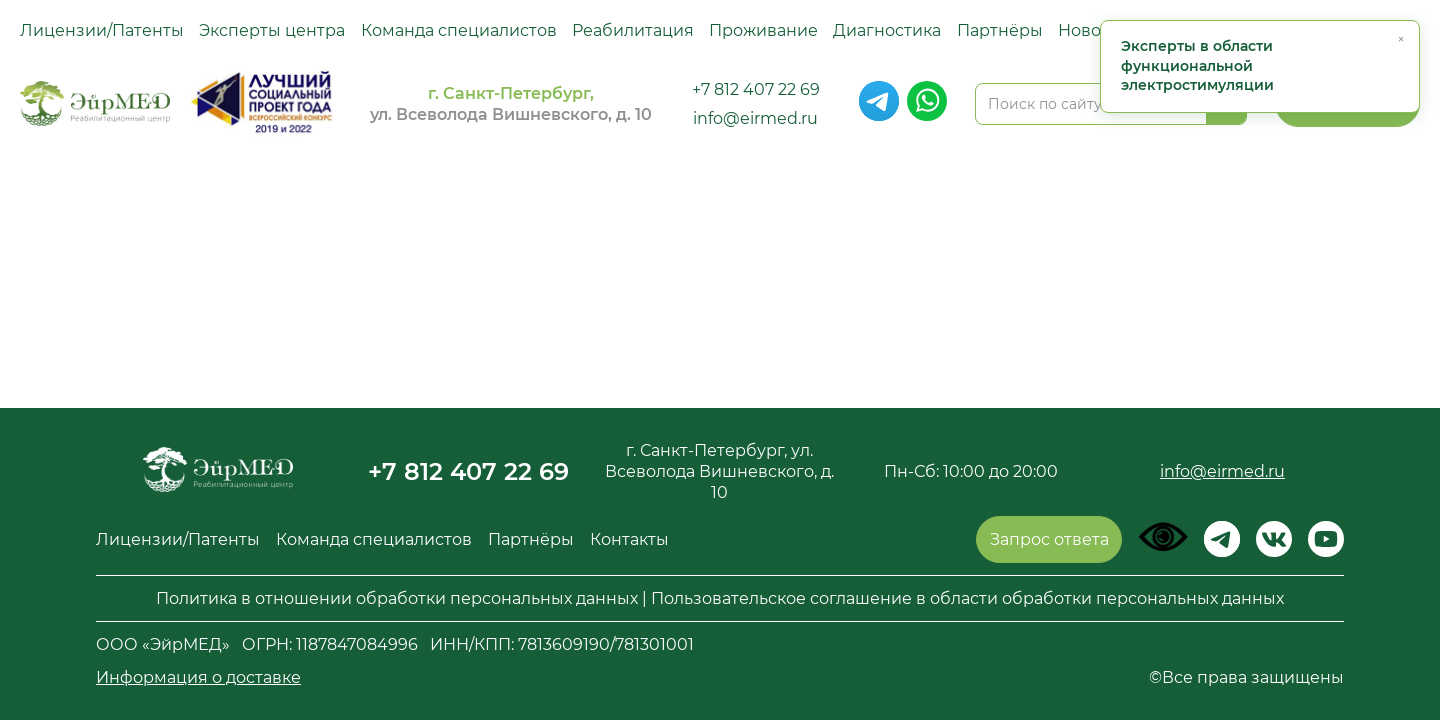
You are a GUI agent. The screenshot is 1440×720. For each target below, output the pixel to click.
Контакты (629, 539)
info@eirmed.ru (755, 118)
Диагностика (887, 30)
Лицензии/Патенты (102, 30)
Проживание (763, 30)
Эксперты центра (272, 30)
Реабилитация (633, 30)
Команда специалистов (459, 30)
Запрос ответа (1049, 539)
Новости (1093, 30)
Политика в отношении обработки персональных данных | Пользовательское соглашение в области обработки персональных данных (720, 598)
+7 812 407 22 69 (756, 89)
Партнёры (1000, 30)
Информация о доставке (198, 677)
